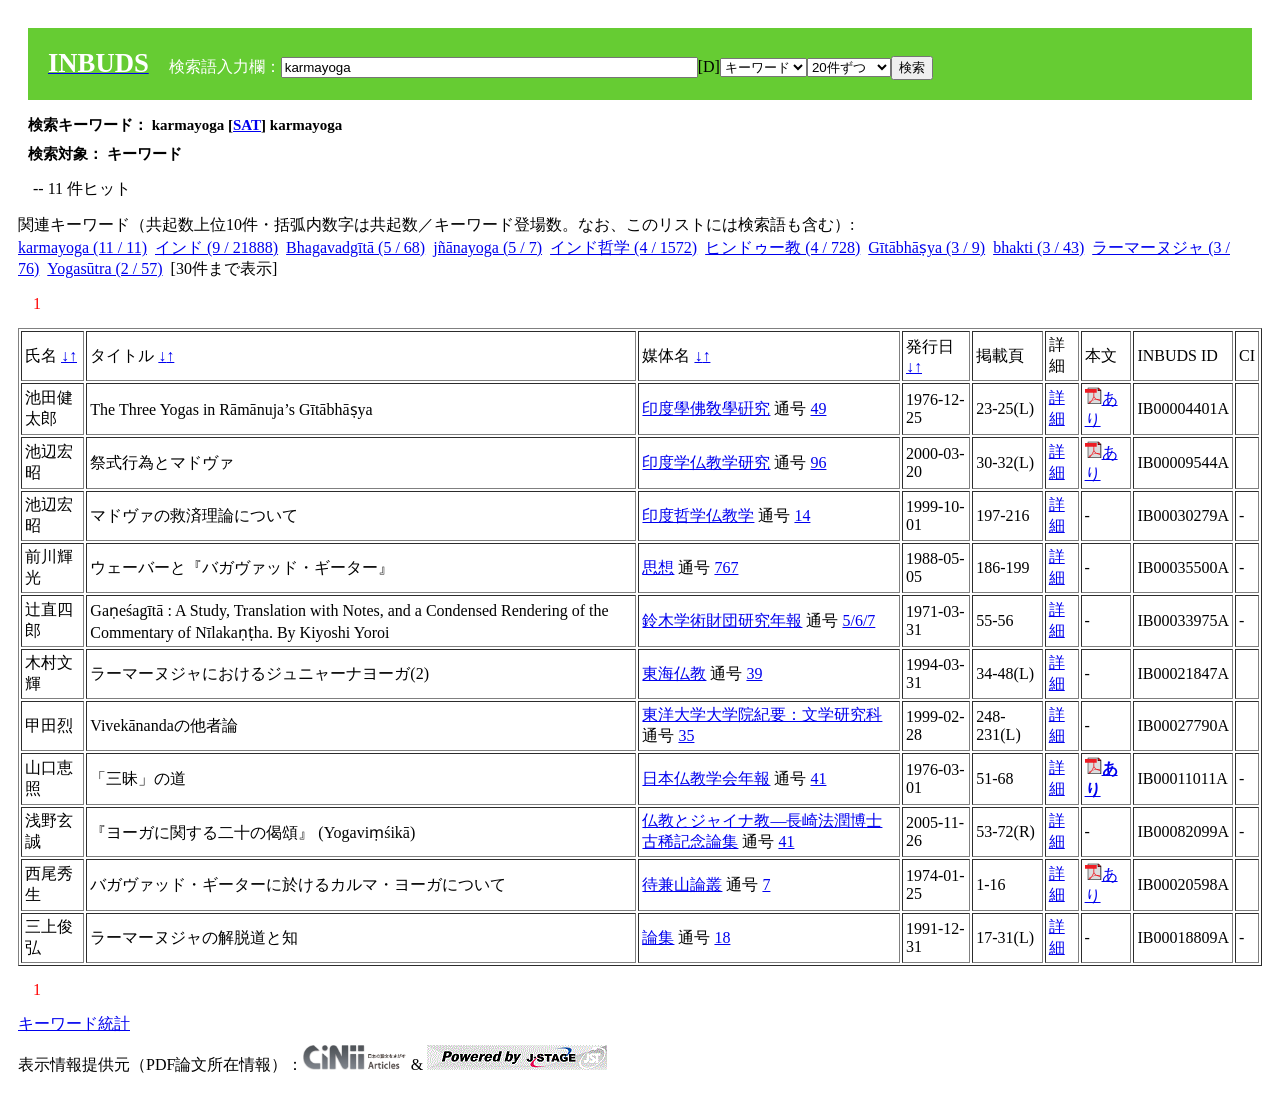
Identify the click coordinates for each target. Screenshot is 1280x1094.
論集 (658, 937)
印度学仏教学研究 (706, 462)
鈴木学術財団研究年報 (722, 620)
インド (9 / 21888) (216, 247)
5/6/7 (858, 620)
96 (818, 462)
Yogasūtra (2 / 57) (104, 268)
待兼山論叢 (682, 884)
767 (726, 567)
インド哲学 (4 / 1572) (623, 247)
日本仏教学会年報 (706, 778)
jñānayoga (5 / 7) (487, 247)
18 (722, 937)
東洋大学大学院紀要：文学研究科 (762, 714)
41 (818, 778)
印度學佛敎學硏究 (706, 408)
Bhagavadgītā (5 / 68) (355, 247)
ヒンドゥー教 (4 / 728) (782, 247)
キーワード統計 (74, 1023)
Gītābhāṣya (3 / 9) (926, 247)
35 (686, 735)
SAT (247, 125)
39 (754, 673)
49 (818, 408)
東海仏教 (674, 673)
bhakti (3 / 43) (1038, 247)
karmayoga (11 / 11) (82, 247)
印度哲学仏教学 (698, 515)
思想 (658, 567)
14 (802, 515)
